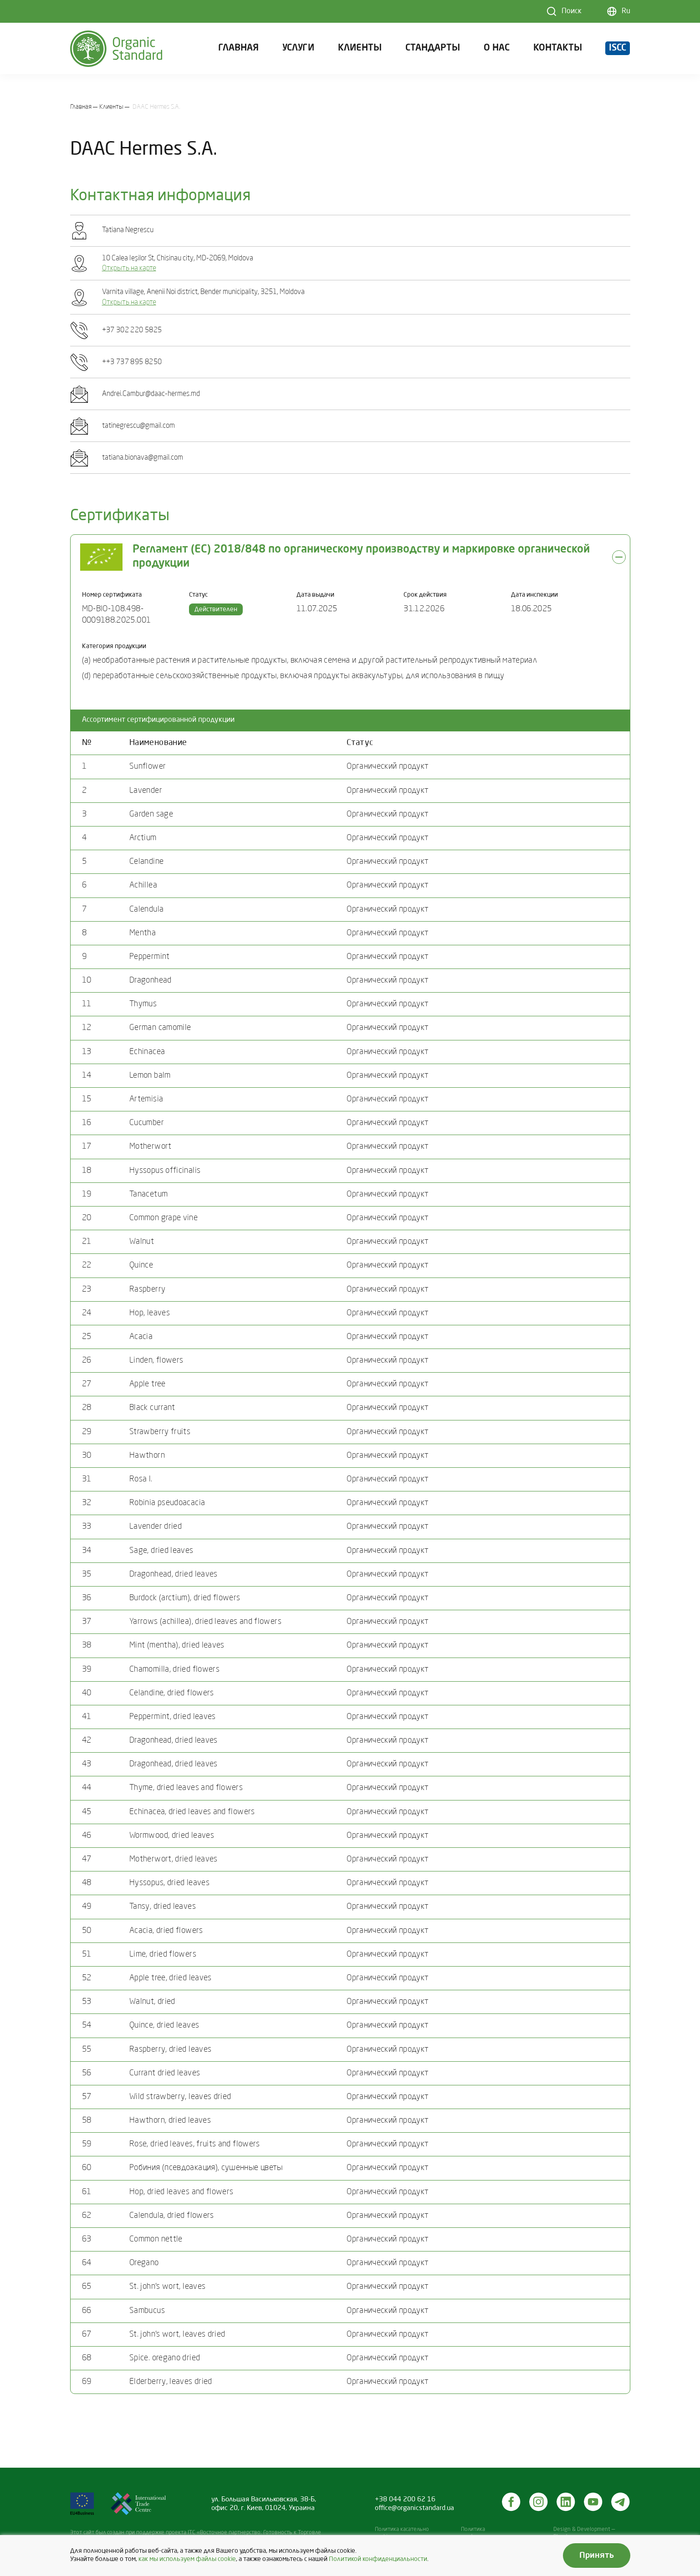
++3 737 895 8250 (132, 362)
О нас (497, 51)
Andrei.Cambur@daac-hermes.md (151, 394)
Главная (238, 51)
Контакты (557, 51)
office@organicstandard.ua (414, 2508)
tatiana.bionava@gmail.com (142, 457)
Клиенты (360, 51)
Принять (596, 2555)
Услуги (298, 51)
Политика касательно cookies (402, 2533)
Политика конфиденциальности (488, 2533)
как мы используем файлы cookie (187, 2559)
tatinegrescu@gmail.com (138, 426)
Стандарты (432, 51)
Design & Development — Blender (584, 2533)
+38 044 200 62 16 (405, 2499)
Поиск (572, 11)
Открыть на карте (129, 268)
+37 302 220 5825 (132, 330)
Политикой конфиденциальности (378, 2559)
